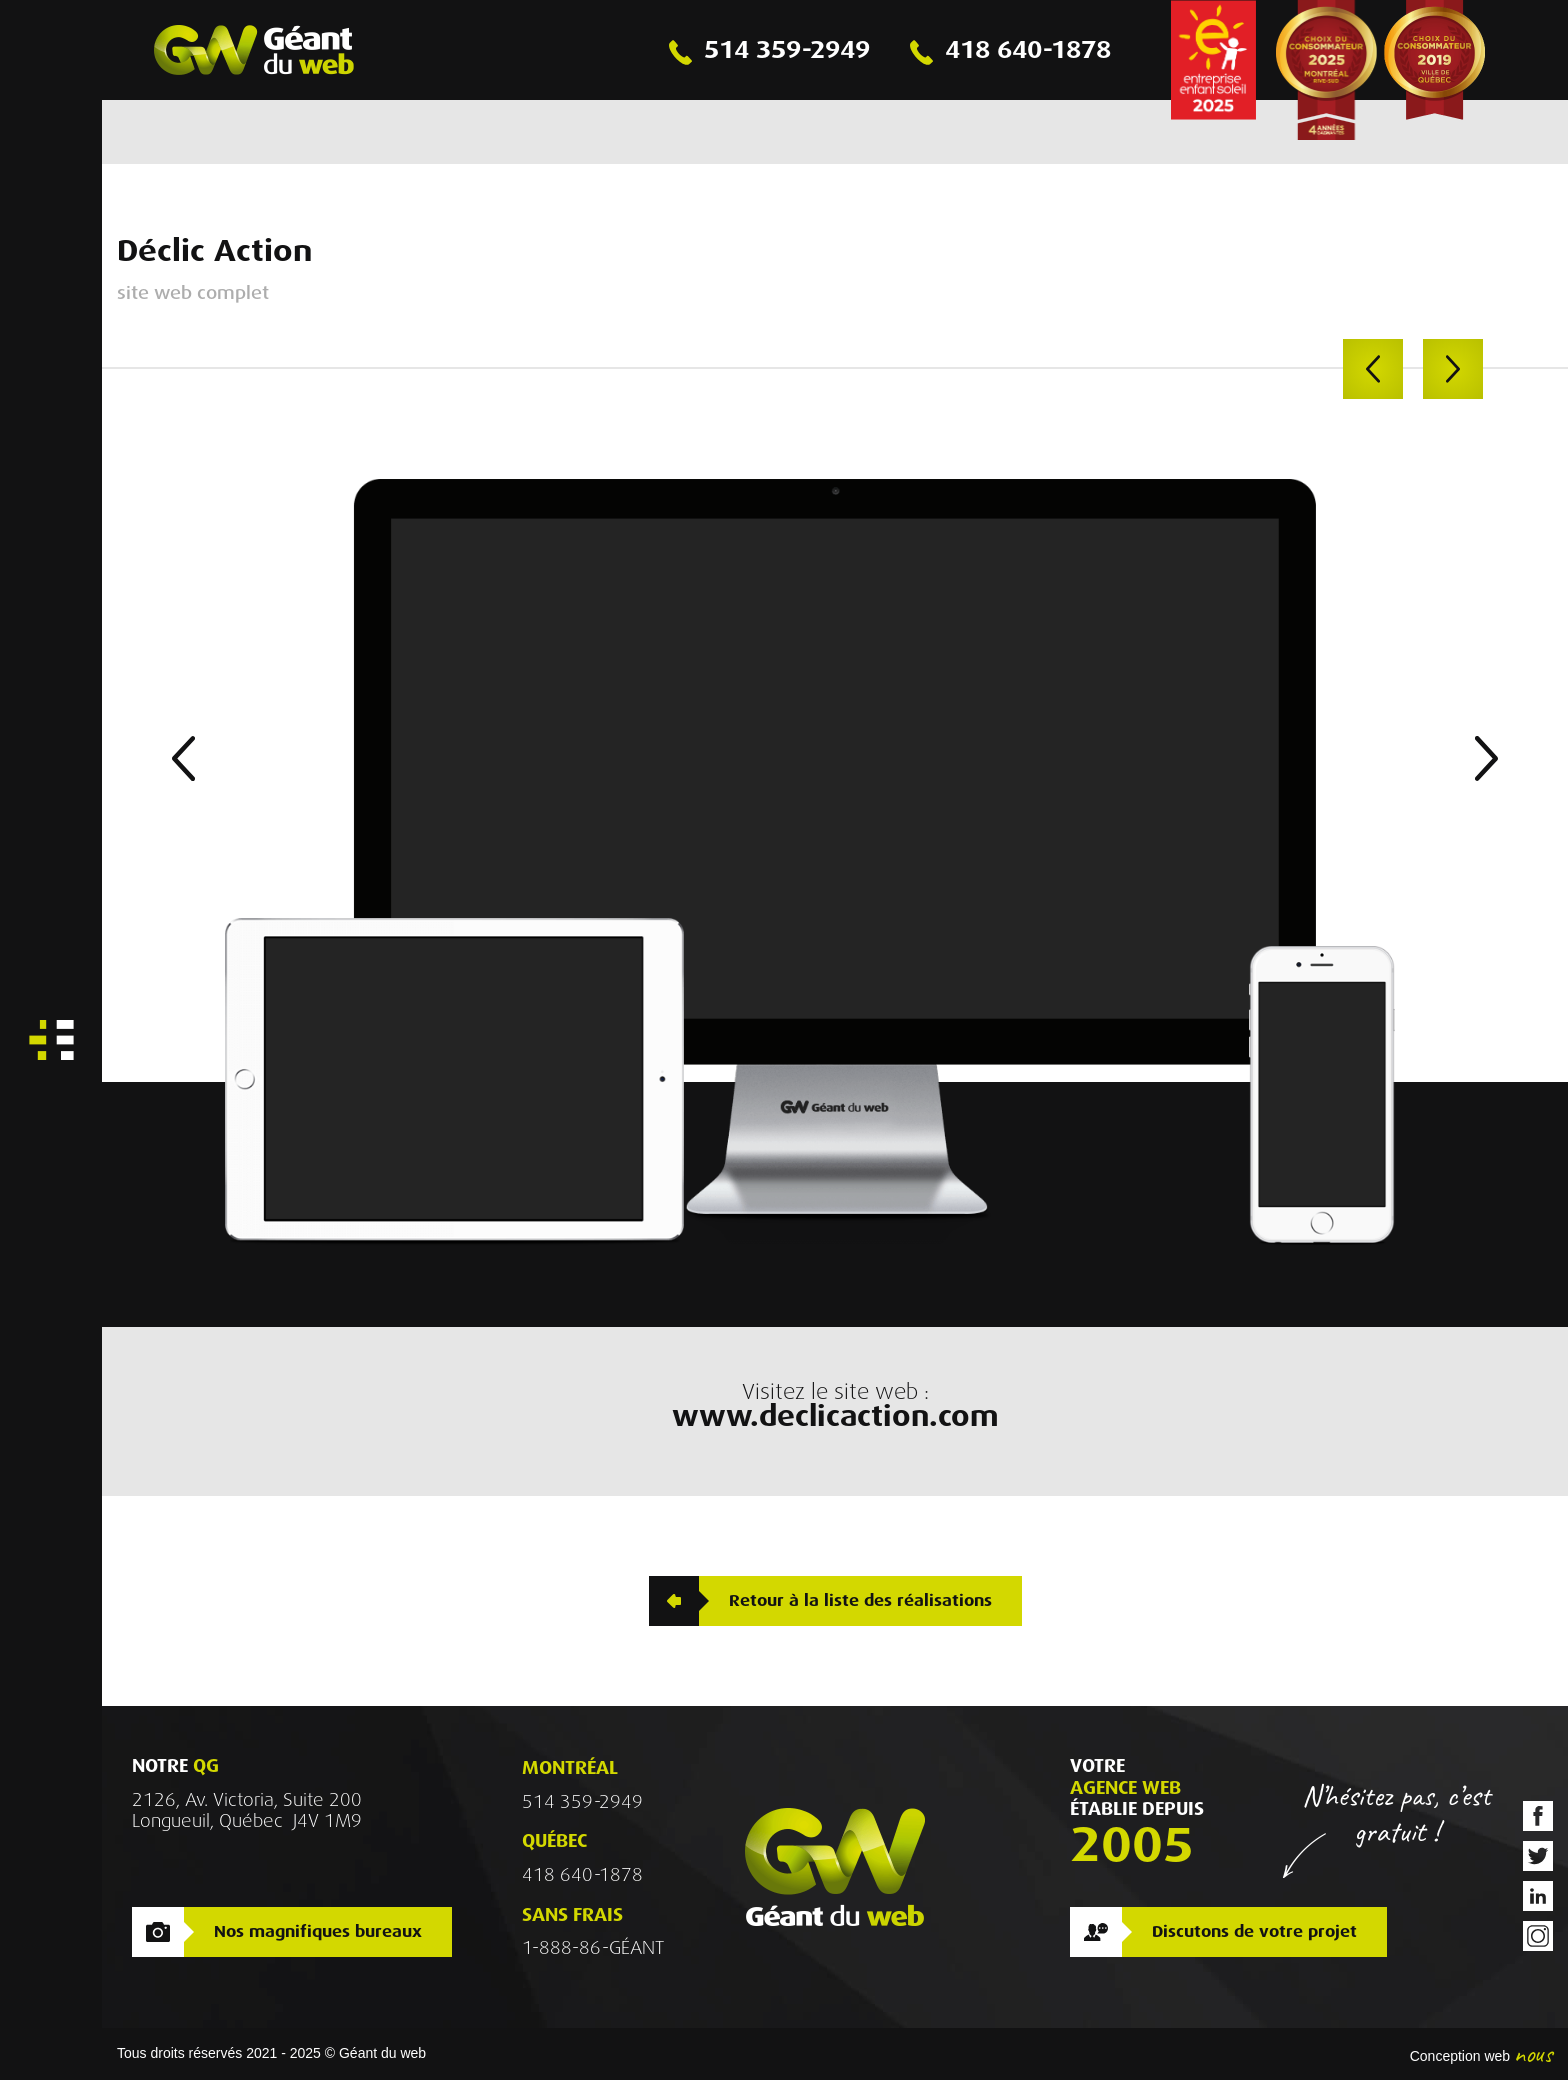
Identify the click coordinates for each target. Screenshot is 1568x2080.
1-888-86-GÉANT (593, 1948)
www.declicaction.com (835, 1417)
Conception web (1460, 2056)
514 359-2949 (582, 1802)
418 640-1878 (582, 1875)
